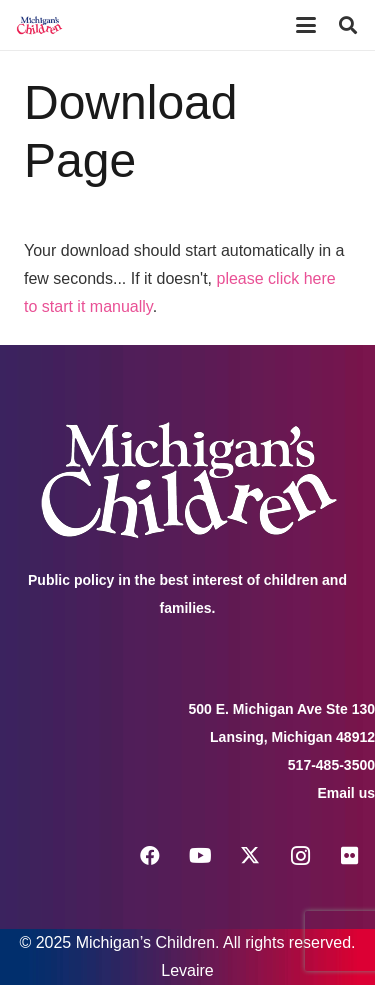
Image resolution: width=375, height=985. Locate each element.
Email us (346, 793)
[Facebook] (150, 856)
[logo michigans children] (39, 25)
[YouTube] (200, 856)
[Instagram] (300, 856)
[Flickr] (350, 856)
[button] (306, 25)
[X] (250, 856)
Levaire (187, 970)
